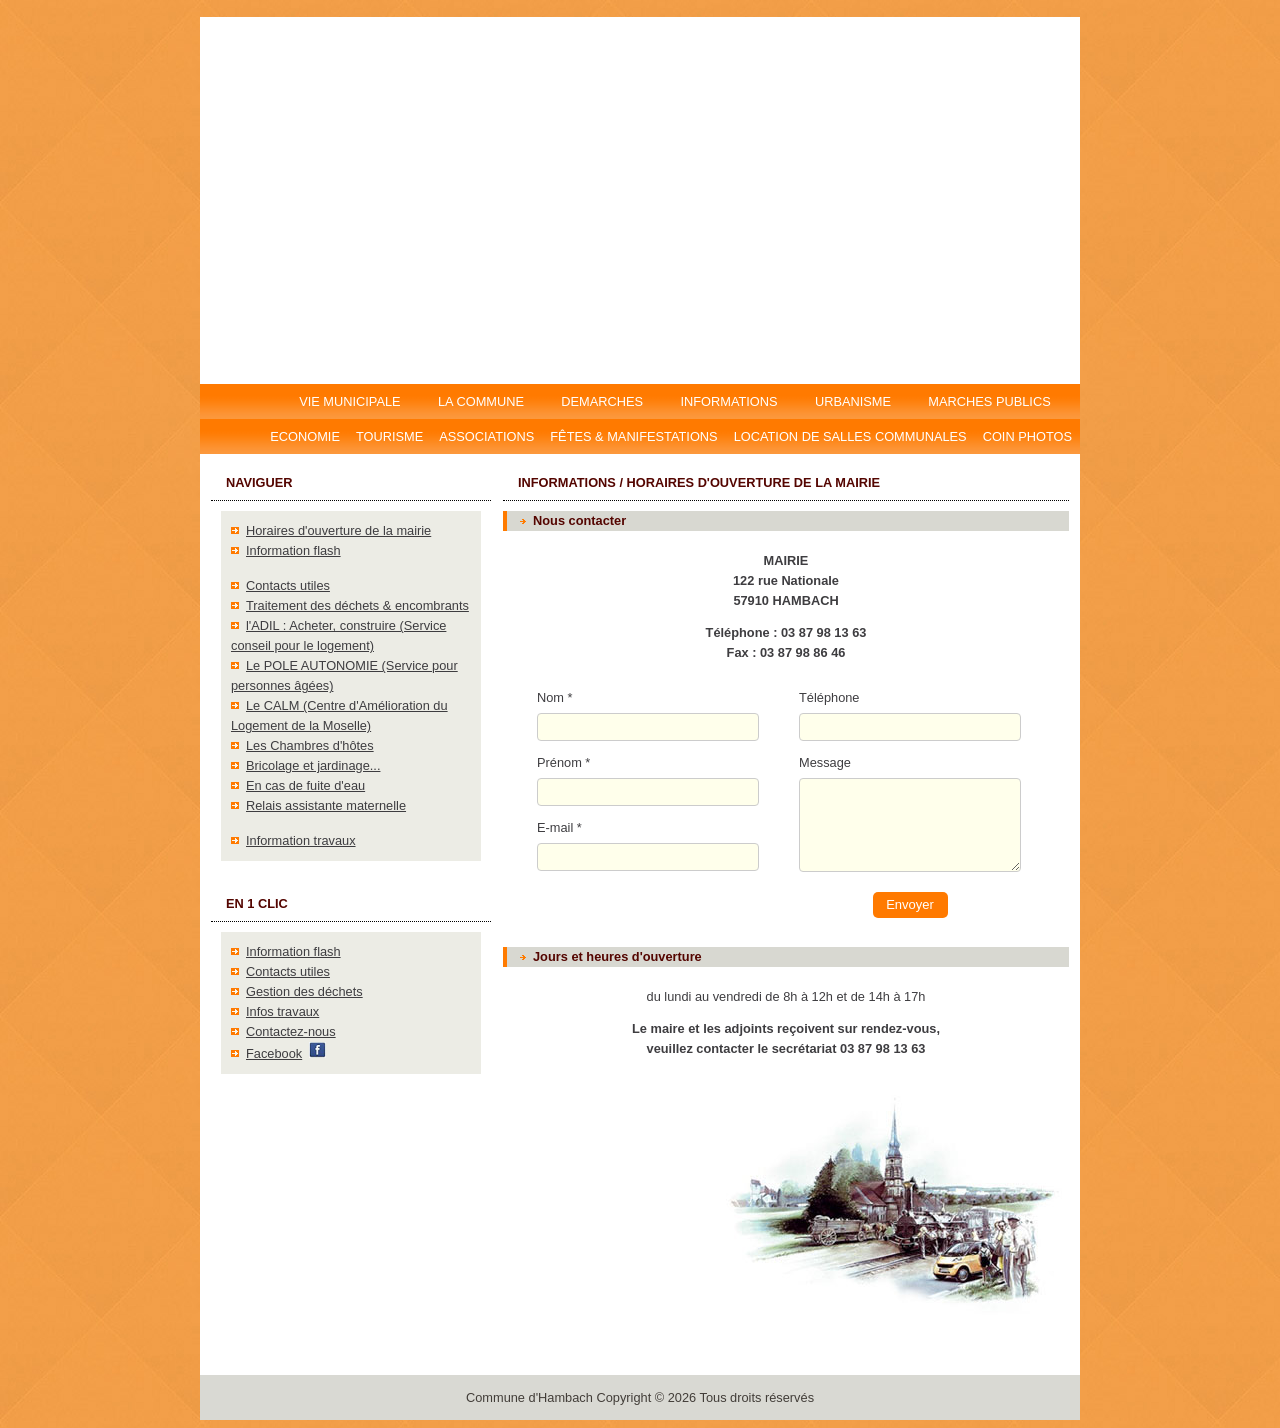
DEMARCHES (602, 401)
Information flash (293, 550)
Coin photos (1027, 436)
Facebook (274, 1053)
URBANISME (852, 401)
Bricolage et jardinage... (313, 765)
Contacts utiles (288, 585)
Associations (486, 436)
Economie (305, 436)
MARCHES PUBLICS (995, 401)
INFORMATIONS (729, 401)
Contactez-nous (291, 1031)
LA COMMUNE (480, 401)
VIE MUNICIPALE (351, 401)
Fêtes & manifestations (633, 436)
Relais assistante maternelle (326, 805)
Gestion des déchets (304, 991)
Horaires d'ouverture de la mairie (338, 530)
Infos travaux (282, 1011)
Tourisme (389, 436)
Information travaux (301, 840)
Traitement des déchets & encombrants (357, 605)
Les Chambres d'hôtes (310, 745)
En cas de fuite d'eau (305, 785)
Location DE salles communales (850, 436)
